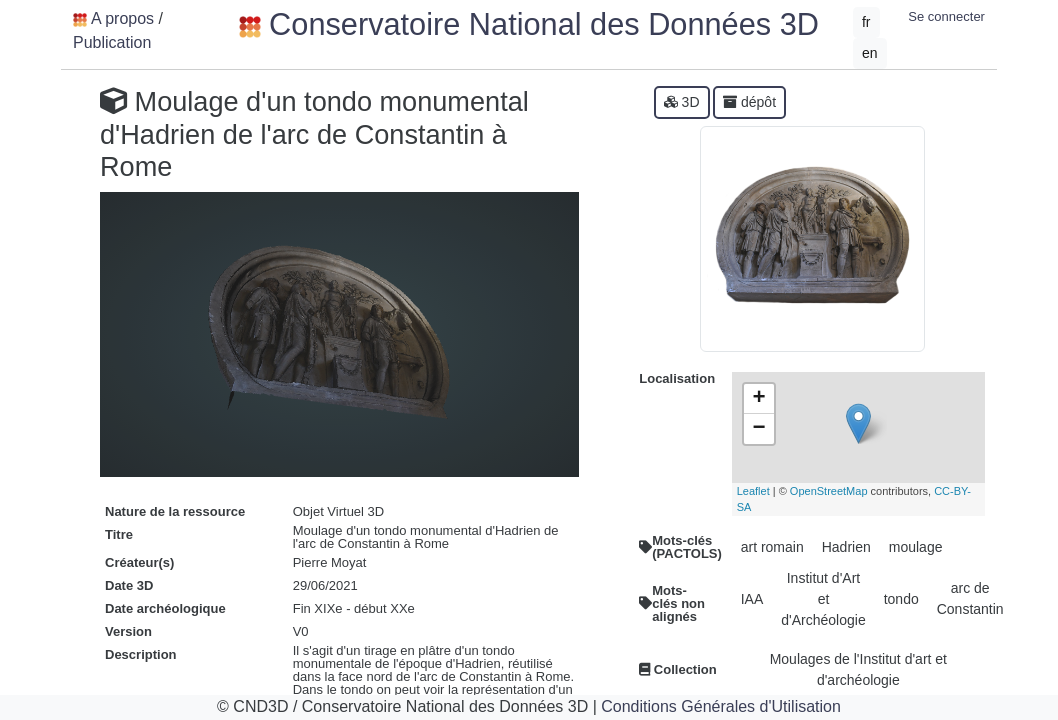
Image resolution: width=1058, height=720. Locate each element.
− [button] (759, 429)
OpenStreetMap (829, 491)
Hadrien (846, 547)
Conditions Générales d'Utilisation (721, 706)
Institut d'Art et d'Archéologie (823, 599)
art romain (772, 547)
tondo (901, 599)
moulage (916, 547)
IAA (752, 599)
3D (682, 102)
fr (866, 22)
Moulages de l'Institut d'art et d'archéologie (858, 669)
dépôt (749, 102)
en (870, 53)
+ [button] (759, 399)
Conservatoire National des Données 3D (529, 24)
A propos (122, 18)
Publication (112, 42)
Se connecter (946, 16)
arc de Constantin (970, 598)
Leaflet (753, 491)
